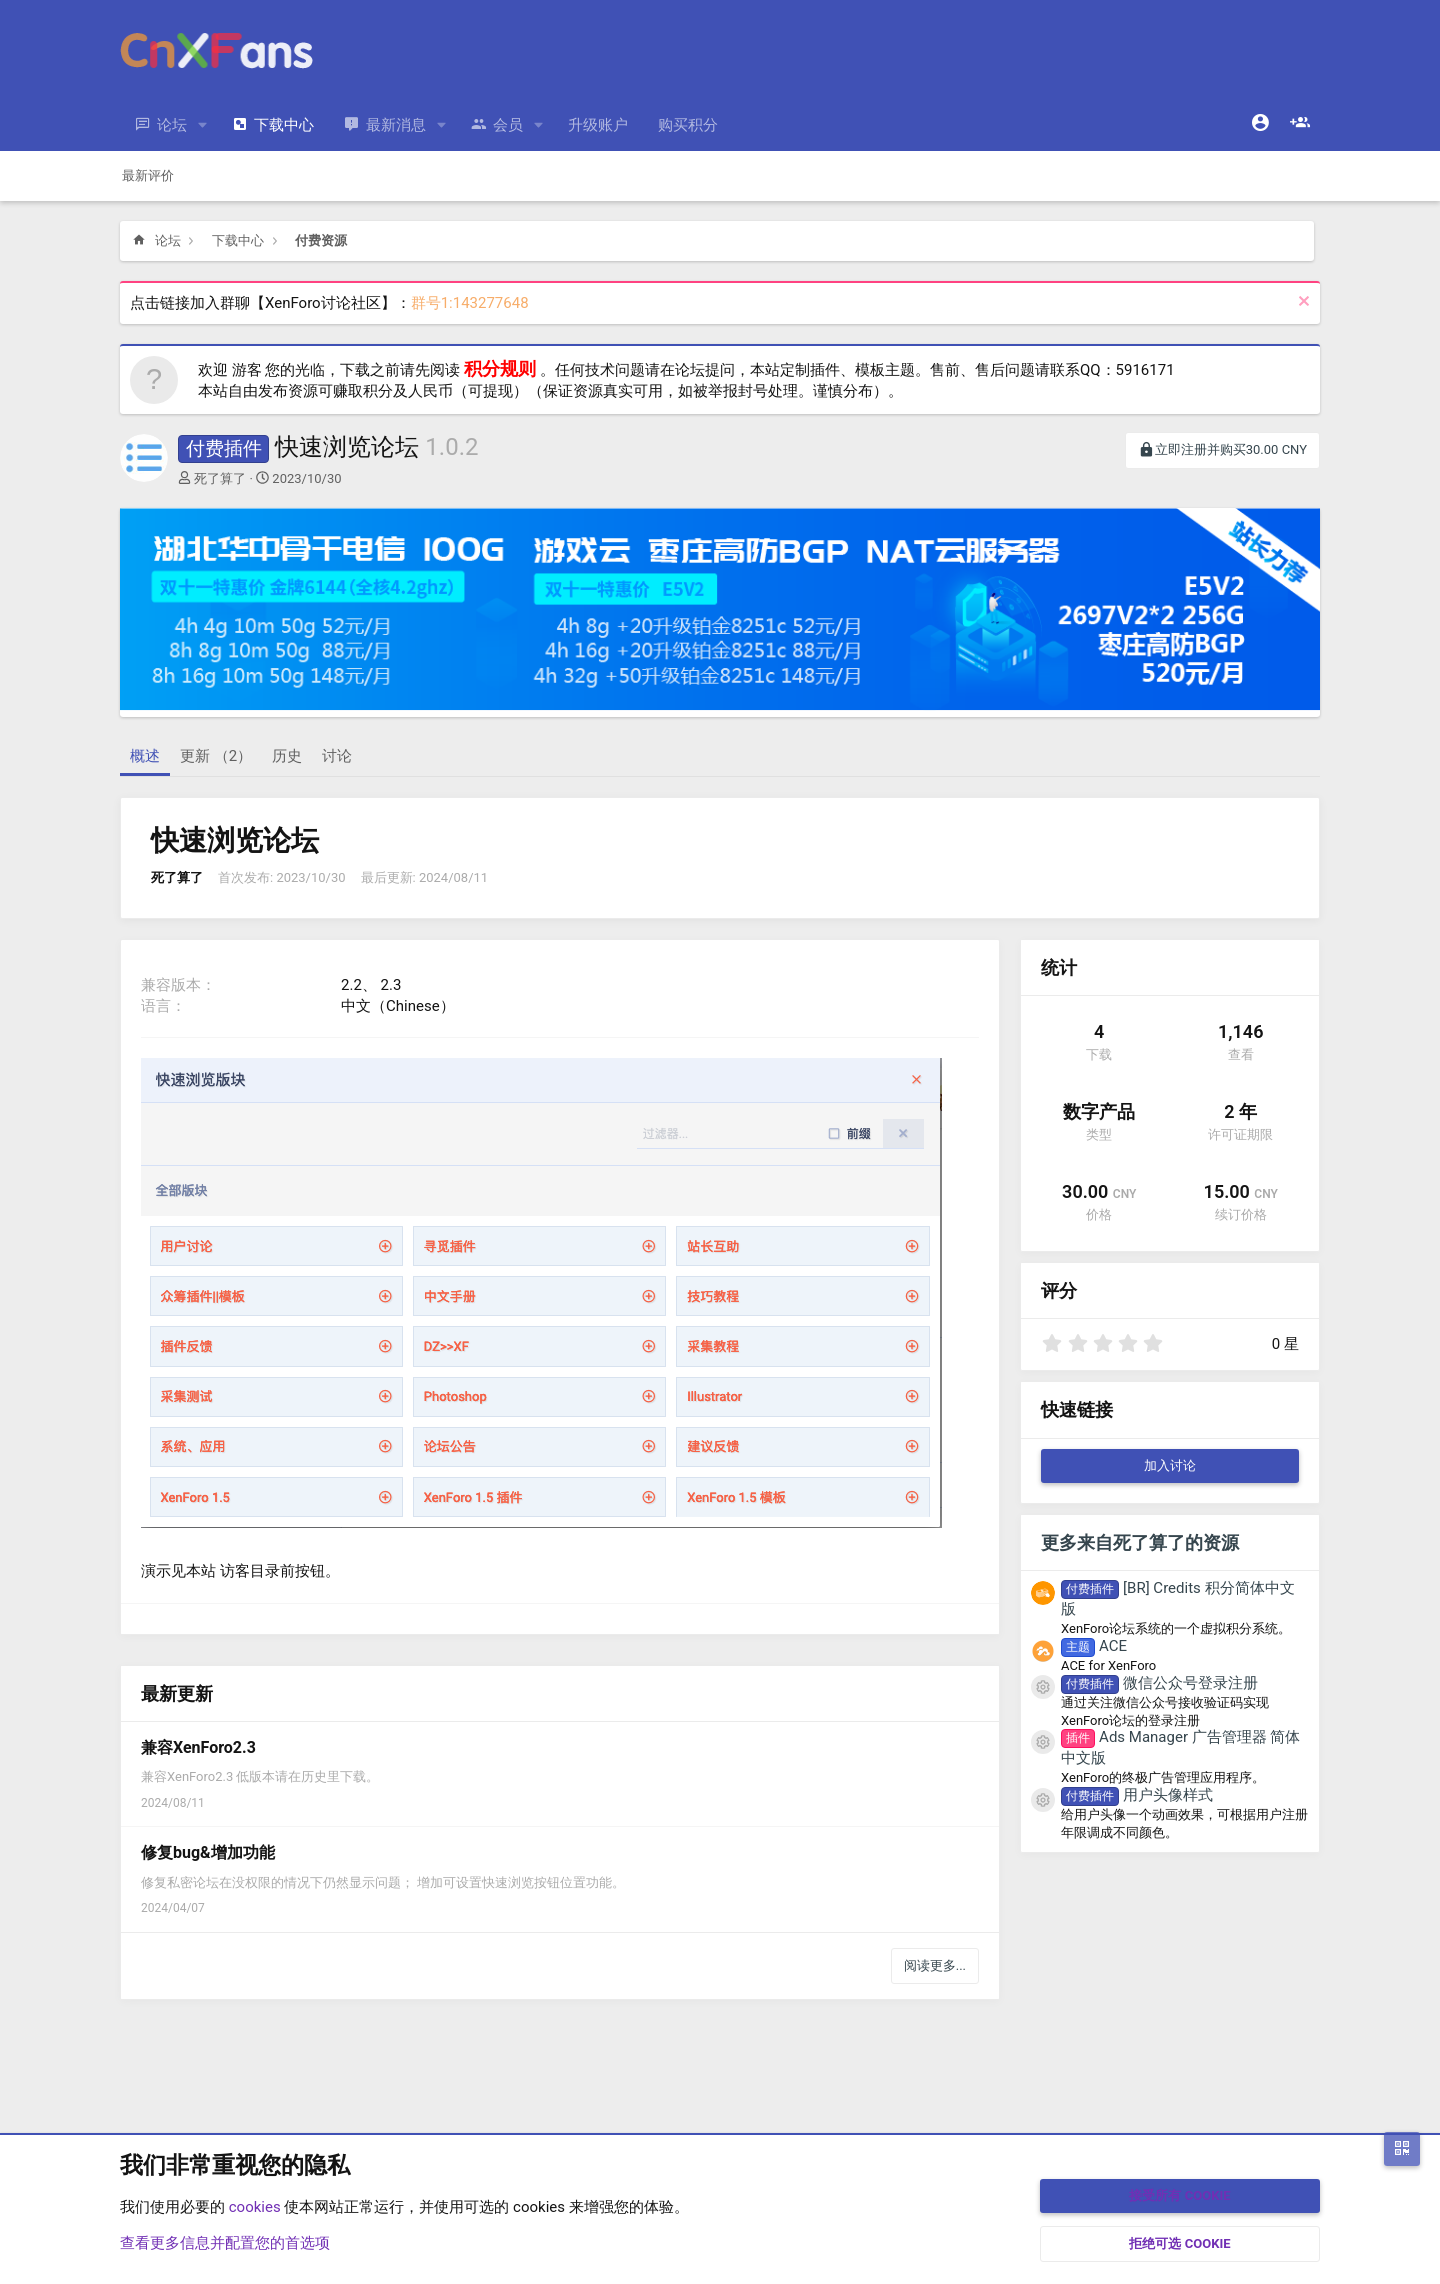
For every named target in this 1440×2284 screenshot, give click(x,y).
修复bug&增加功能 (208, 1852)
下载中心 (284, 125)
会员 (508, 125)
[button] (203, 125)
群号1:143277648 (470, 303)
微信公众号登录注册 (1159, 1683)
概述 (145, 756)
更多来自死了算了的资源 (1140, 1542)
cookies (255, 2207)
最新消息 (396, 125)
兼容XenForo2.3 (198, 1747)
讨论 (337, 756)
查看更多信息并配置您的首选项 (225, 2243)
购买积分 (688, 125)
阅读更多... (935, 1965)
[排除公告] (1301, 303)
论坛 (172, 125)
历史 (287, 756)
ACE (1094, 1646)
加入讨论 (1170, 1465)
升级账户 (598, 125)
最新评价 (148, 175)
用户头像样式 (1137, 1795)
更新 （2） (216, 756)
